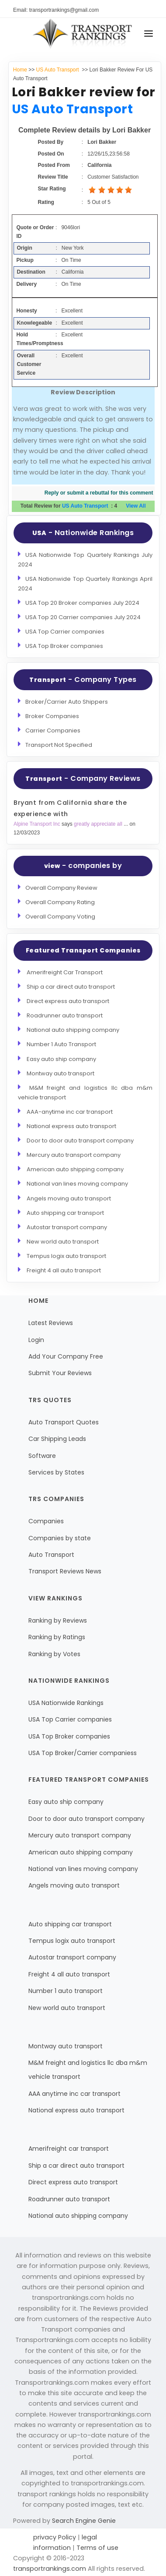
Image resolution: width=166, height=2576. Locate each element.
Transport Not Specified (58, 745)
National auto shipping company (73, 1030)
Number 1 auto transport (65, 1990)
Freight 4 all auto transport (64, 1270)
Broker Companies (52, 716)
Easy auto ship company (61, 1059)
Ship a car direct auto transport (71, 987)
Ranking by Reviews (57, 1620)
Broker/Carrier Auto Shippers (66, 702)
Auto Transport (51, 1554)
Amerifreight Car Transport (65, 972)
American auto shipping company (75, 1169)
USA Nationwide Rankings (66, 1702)
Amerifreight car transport (68, 2148)
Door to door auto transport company (80, 1140)
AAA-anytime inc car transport (70, 1112)
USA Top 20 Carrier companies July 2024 (83, 617)
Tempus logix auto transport (66, 1256)
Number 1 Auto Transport (61, 1044)
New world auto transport (63, 1241)
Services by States (56, 1472)
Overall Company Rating (60, 902)
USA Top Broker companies (64, 646)
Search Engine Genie (84, 2520)
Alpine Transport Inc (38, 824)
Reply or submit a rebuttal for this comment (99, 493)
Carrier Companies (52, 730)
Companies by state (59, 1538)
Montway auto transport (60, 1073)
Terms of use (96, 2547)
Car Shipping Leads (57, 1438)
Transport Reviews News (64, 1571)
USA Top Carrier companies (64, 631)
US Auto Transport (58, 70)
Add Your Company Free (65, 1356)
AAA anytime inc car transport (74, 2093)
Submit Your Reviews (60, 1373)
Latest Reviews (50, 1323)
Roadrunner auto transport (65, 1015)
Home (20, 70)
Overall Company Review (61, 888)
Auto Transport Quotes (63, 1422)
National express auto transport (71, 1126)
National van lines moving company (77, 1184)
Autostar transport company (67, 1227)
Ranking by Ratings (56, 1637)
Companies (46, 1521)
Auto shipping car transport (65, 1213)
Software (42, 1455)
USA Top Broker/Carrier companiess (82, 1753)
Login (36, 1339)
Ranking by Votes (54, 1654)
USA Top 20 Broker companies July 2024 (82, 603)
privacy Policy (55, 2537)
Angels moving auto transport (69, 1198)
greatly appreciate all (99, 824)
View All (135, 506)
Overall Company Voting (60, 916)
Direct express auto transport (68, 1001)
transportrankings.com (49, 2568)
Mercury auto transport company (74, 1155)
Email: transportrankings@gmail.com (56, 10)
